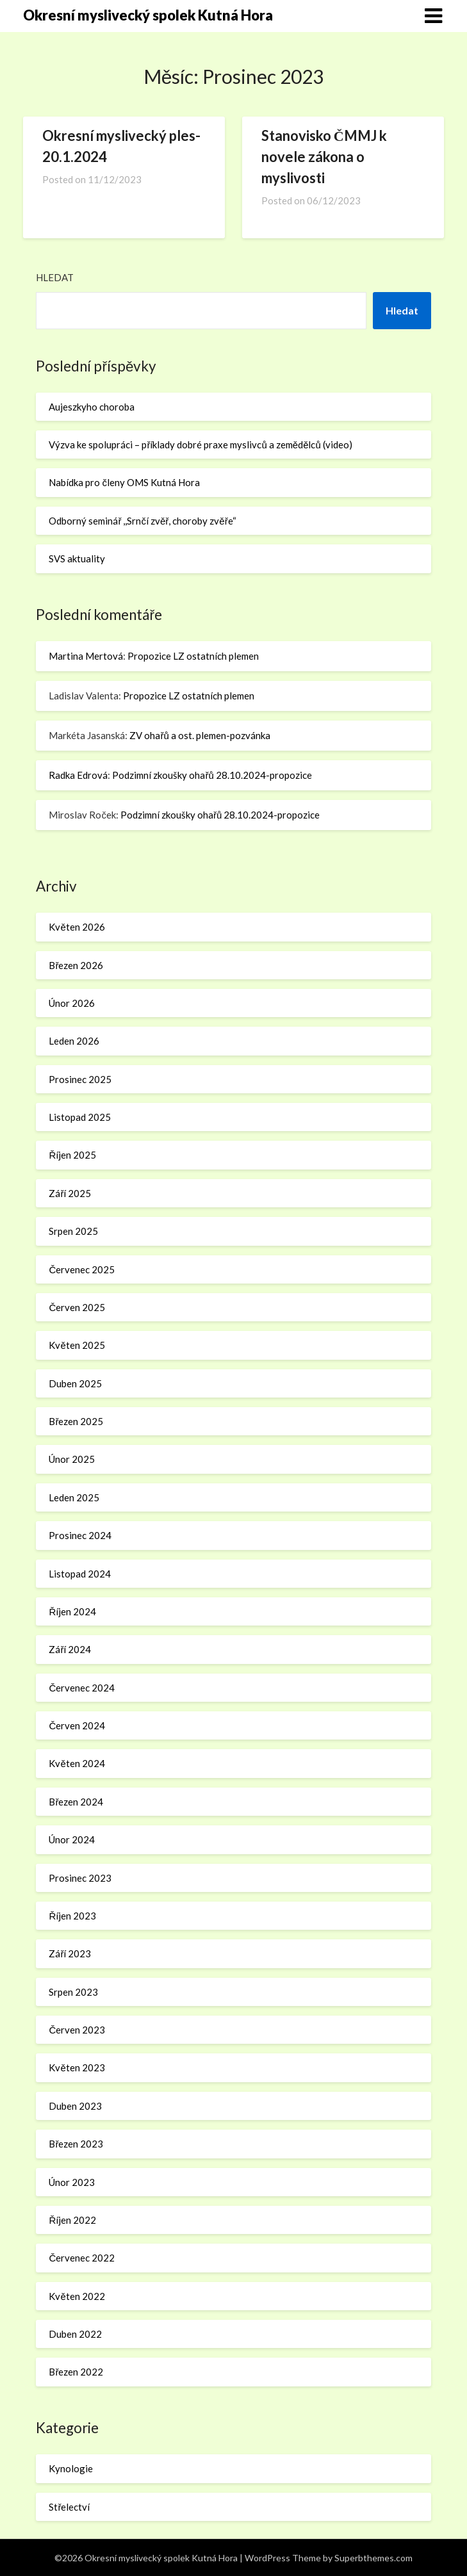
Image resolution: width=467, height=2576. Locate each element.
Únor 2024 (72, 1839)
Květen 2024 (76, 1763)
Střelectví (69, 2507)
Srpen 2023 (73, 1992)
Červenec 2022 (82, 2257)
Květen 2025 (76, 1345)
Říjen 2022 (72, 2220)
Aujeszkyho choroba (92, 406)
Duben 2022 (75, 2334)
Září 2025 (70, 1193)
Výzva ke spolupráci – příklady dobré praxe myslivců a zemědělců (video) (200, 444)
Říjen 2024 (72, 1611)
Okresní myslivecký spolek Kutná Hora (148, 15)
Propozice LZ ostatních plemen (193, 656)
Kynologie (71, 2468)
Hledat (55, 277)
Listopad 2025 (80, 1117)
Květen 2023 (76, 2067)
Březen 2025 (76, 1421)
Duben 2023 (75, 2106)
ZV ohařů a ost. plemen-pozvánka (199, 735)
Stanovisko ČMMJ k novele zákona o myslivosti (324, 156)
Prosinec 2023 (80, 1878)
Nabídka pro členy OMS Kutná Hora (124, 482)
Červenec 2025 (82, 1269)
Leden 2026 (74, 1041)
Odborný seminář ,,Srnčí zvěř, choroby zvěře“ (142, 520)
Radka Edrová (78, 775)
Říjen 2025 (72, 1155)
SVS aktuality (77, 558)
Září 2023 (70, 1953)
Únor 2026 (72, 1003)
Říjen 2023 (72, 1915)
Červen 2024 (77, 1725)
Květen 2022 (76, 2296)
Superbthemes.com (373, 2557)
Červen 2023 (77, 2029)
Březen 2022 (76, 2371)
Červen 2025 (77, 1307)
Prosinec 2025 (80, 1079)
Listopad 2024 (80, 1573)
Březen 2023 (76, 2143)
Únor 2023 (72, 2182)
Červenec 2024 (82, 1687)
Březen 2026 (76, 965)
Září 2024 (70, 1649)
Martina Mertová (86, 656)
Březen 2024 (76, 1801)
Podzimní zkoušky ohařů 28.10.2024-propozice (211, 775)
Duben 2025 (75, 1383)
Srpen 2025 (73, 1231)
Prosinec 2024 (80, 1535)
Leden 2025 (74, 1497)
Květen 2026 (76, 927)
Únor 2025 (72, 1459)
